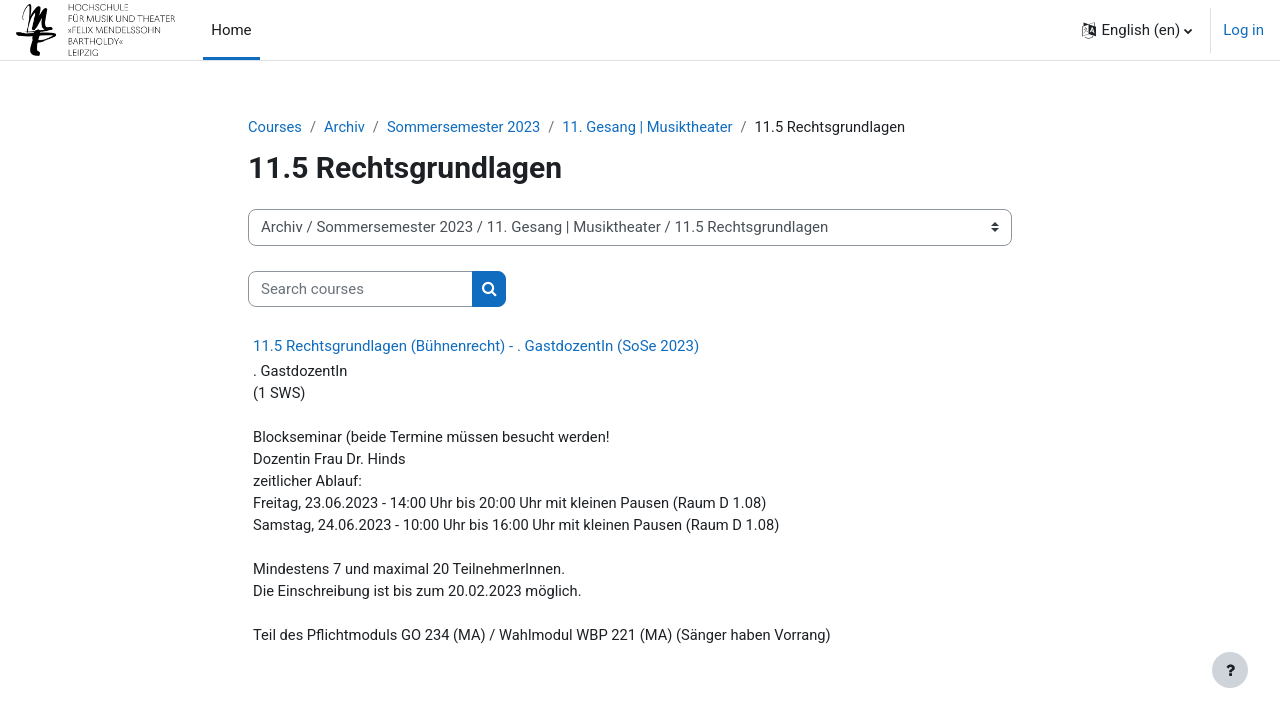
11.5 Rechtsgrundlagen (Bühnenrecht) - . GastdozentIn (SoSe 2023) (476, 347)
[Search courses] (360, 289)
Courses (275, 127)
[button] (1137, 30)
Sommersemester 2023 (467, 127)
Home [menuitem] (231, 30)
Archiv (346, 127)
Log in (1243, 30)
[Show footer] (1230, 670)
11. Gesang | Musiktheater (655, 127)
